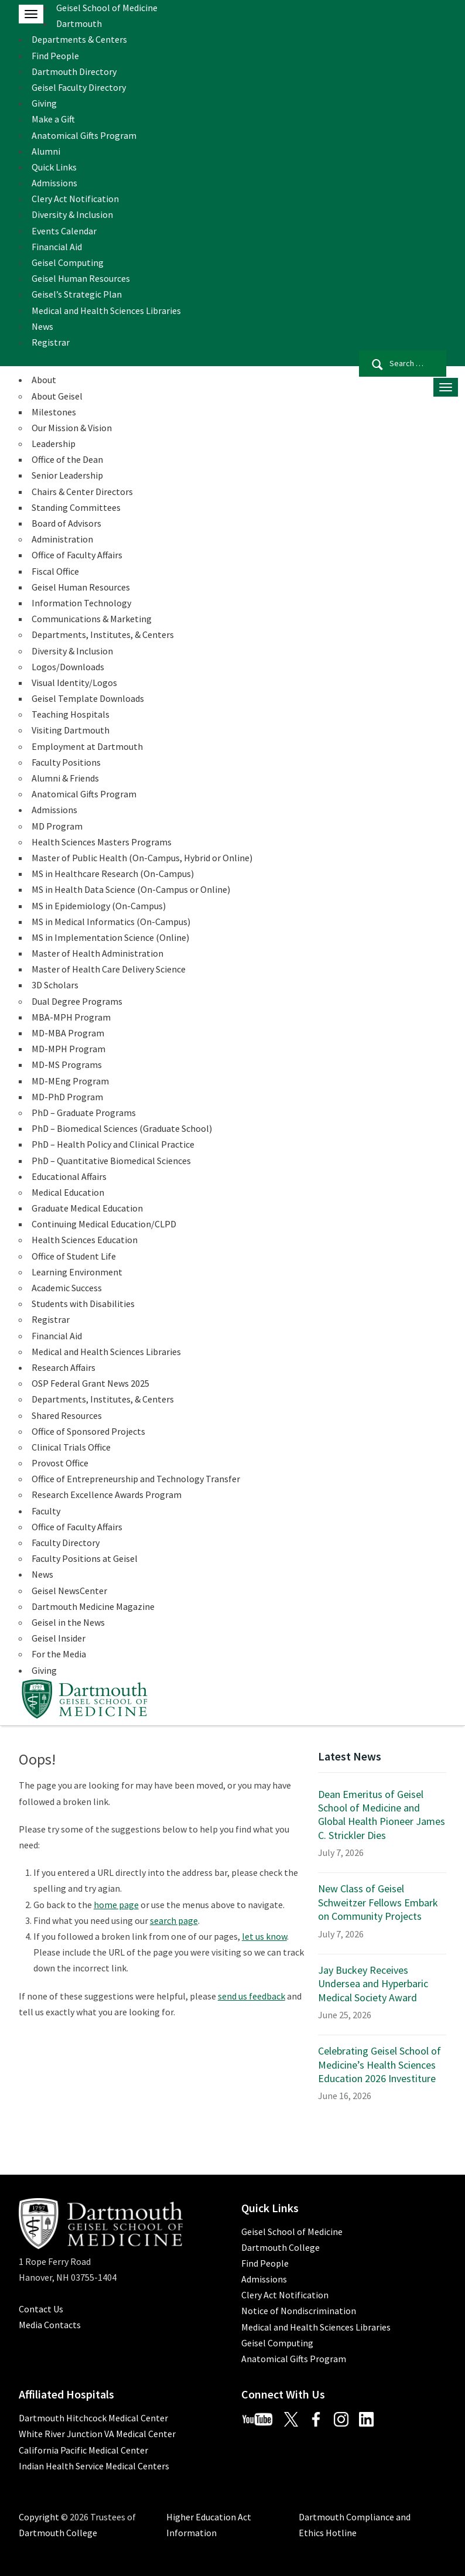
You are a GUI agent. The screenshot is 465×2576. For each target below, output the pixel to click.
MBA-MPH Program (71, 1017)
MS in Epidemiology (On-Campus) (99, 906)
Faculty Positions (66, 762)
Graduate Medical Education (87, 1208)
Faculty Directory (66, 1542)
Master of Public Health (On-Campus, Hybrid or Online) (142, 858)
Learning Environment (77, 1272)
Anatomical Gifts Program (84, 135)
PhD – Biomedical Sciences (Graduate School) (122, 1128)
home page (116, 1904)
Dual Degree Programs (77, 1001)
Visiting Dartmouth (71, 730)
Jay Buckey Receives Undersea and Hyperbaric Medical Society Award (373, 1983)
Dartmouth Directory (74, 71)
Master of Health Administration (97, 953)
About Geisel (57, 396)
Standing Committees (76, 507)
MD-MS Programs (67, 1064)
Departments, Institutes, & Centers (103, 634)
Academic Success (67, 1288)
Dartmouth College (280, 2247)
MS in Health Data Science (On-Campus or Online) (131, 889)
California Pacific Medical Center (83, 2450)
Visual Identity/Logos (74, 682)
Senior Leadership (67, 475)
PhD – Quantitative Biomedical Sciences (111, 1160)
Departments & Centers (79, 39)
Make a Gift (53, 119)
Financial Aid (57, 247)
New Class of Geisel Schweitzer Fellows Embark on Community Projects (378, 1902)
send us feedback (251, 1996)
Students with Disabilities (83, 1303)
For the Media (59, 1654)
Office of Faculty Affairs (77, 555)
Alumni (46, 151)
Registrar (51, 342)
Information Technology (81, 603)
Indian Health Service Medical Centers (94, 2466)
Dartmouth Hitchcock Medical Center (93, 2418)
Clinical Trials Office (71, 1447)
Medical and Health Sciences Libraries (106, 310)
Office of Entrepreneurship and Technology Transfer (136, 1479)
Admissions (54, 183)
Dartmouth (79, 23)
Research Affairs (63, 1367)
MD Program (57, 826)
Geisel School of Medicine (107, 7)
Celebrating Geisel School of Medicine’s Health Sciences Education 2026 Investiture (379, 2064)
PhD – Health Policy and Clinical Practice (113, 1144)
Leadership (54, 443)
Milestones (54, 412)
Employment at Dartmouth (87, 746)
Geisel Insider (59, 1638)
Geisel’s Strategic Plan (77, 294)
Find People (55, 56)
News (42, 326)
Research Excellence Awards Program (107, 1494)
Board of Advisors (66, 523)
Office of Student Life (74, 1256)
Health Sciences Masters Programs (102, 842)
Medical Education (68, 1192)
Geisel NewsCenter (69, 1590)
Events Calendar (64, 231)
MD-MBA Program (68, 1033)
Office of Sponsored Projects (88, 1431)
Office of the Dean (67, 459)
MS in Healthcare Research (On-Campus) (113, 873)
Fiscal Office (55, 571)
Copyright (39, 2517)
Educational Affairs (69, 1176)
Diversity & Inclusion (72, 214)
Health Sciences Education (85, 1240)
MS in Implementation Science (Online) (110, 937)
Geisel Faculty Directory (79, 87)
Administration (62, 539)
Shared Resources (67, 1415)
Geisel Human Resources (81, 278)
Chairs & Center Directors (82, 491)
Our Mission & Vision (72, 428)
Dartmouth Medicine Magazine (93, 1606)
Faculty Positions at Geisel (85, 1558)
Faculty (46, 1511)
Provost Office (60, 1463)
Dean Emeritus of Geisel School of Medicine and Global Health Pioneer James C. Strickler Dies (381, 1814)
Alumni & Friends (65, 778)
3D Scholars (55, 985)
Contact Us (41, 2309)
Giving (44, 103)
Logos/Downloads (68, 667)
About (44, 379)
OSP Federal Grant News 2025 (90, 1383)
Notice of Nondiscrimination (298, 2310)
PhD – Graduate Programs (84, 1112)
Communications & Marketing (92, 619)
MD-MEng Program (70, 1081)
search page (174, 1920)
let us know (264, 1936)
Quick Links (54, 167)
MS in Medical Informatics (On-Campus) (111, 921)
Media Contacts (50, 2325)
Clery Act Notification (75, 198)
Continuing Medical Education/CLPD (104, 1224)
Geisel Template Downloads (88, 698)
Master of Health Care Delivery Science (109, 969)
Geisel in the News (68, 1622)
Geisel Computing (68, 262)
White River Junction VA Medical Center (97, 2433)
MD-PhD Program (67, 1097)
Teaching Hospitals (71, 714)
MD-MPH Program (68, 1049)
